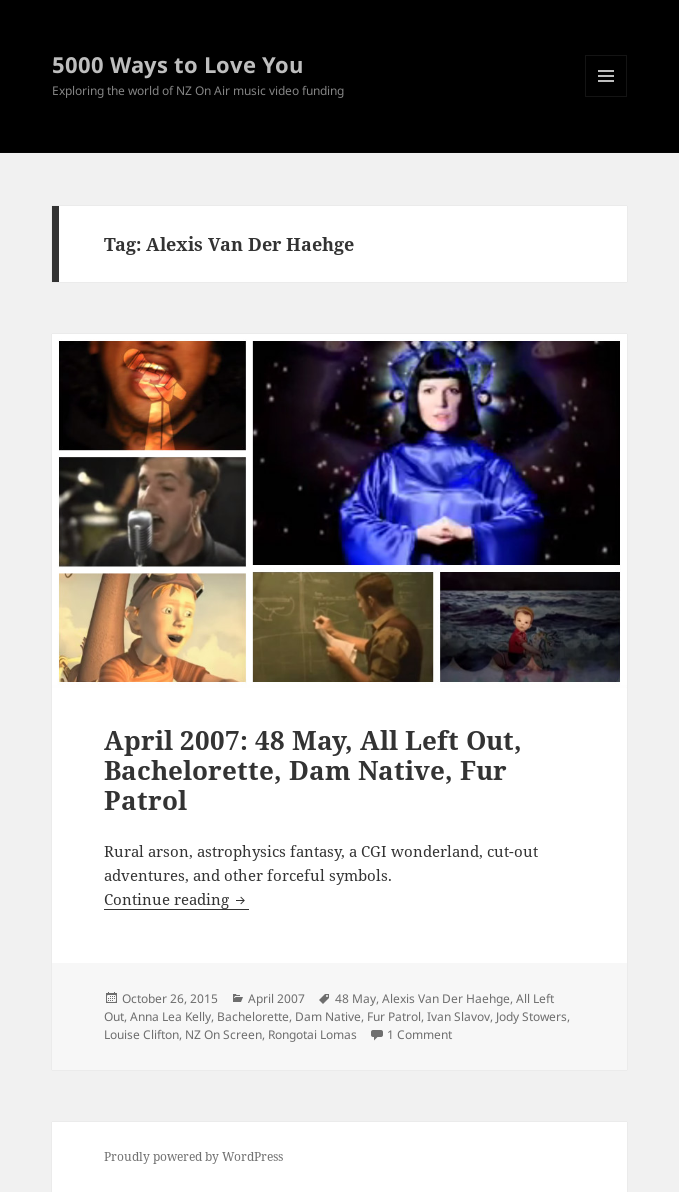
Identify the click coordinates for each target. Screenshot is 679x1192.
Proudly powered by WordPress (193, 1156)
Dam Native (328, 1016)
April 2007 (276, 998)
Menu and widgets (606, 96)
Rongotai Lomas (312, 1034)
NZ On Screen (223, 1034)
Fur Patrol (394, 1016)
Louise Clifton (141, 1034)
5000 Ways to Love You (177, 64)
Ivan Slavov (458, 1016)
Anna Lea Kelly (170, 1016)
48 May (355, 998)
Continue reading (176, 899)
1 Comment (419, 1034)
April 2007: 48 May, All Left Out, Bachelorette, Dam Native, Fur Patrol (313, 770)
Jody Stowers (531, 1016)
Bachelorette (253, 1016)
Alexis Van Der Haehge (446, 998)
